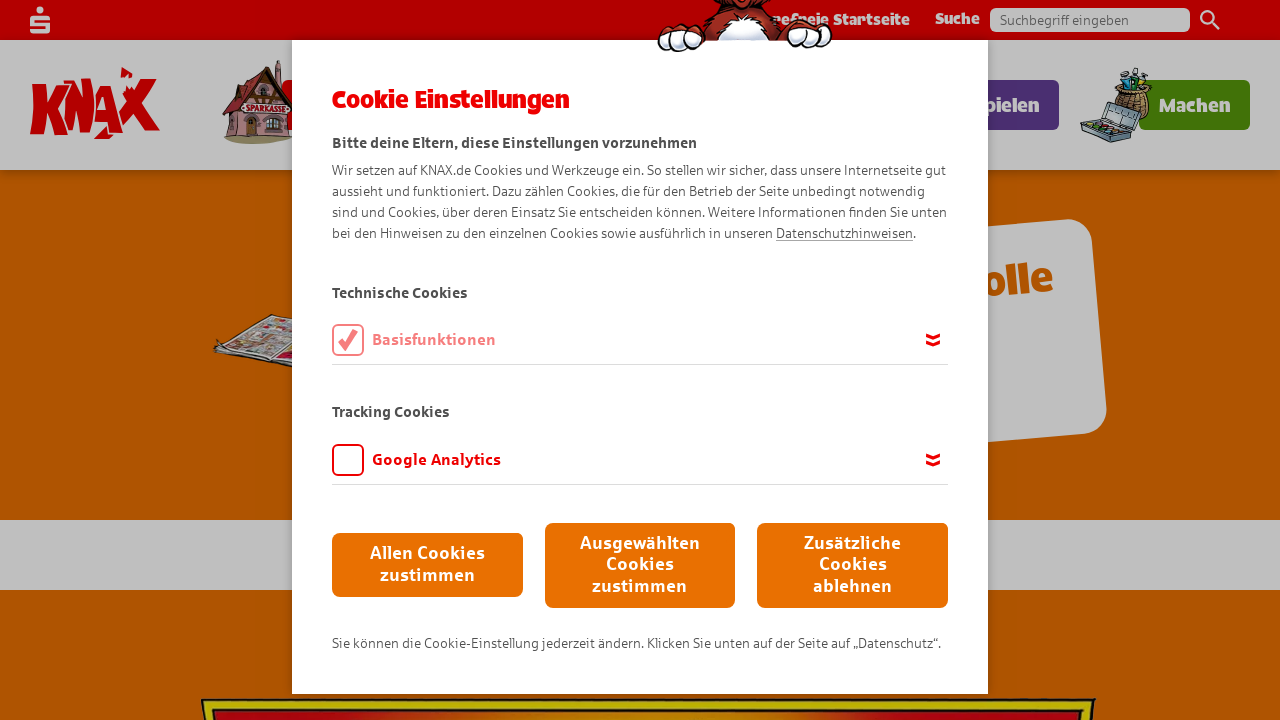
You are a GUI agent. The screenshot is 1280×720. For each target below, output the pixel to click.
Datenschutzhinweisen (844, 233)
